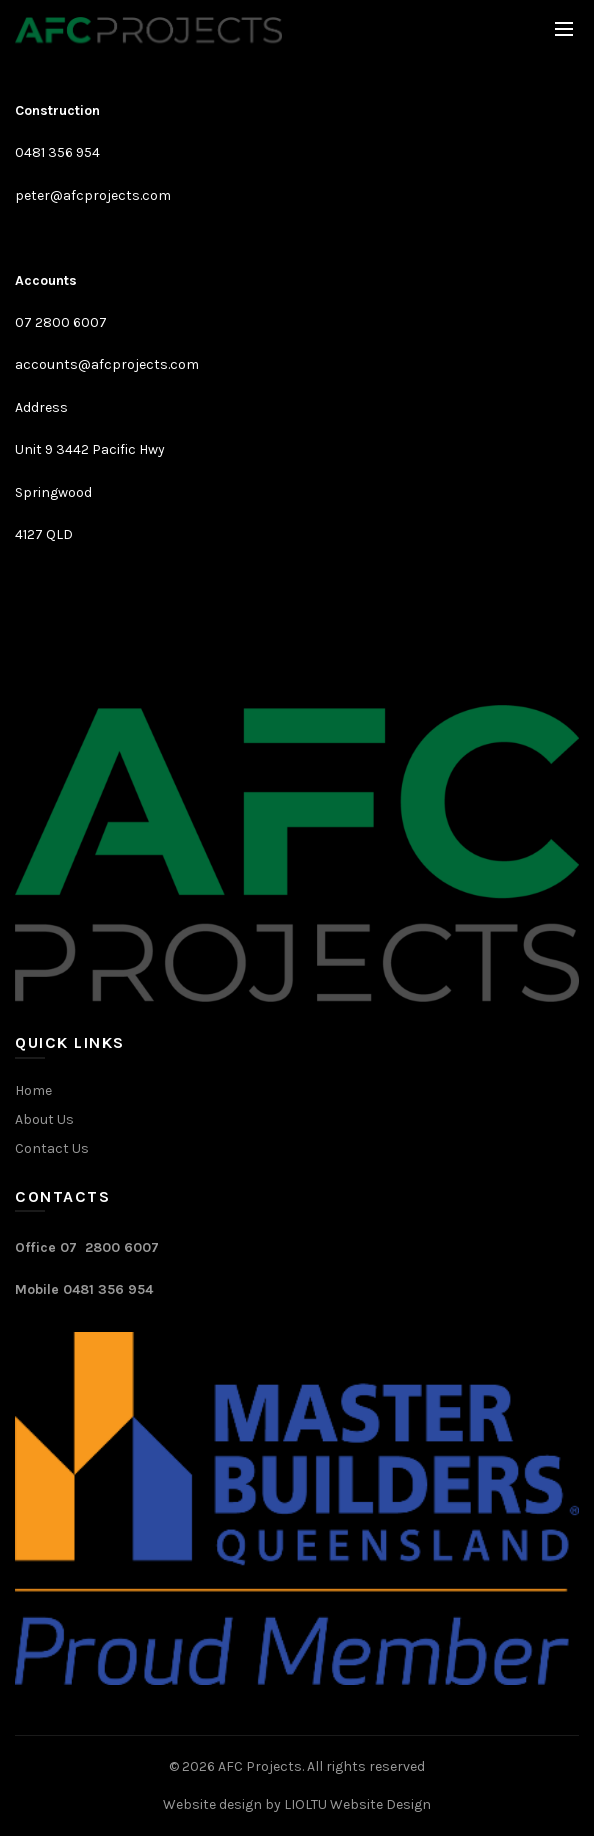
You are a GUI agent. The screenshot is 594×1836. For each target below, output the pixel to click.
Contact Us (52, 1148)
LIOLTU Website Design (357, 1804)
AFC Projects (260, 1766)
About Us (44, 1119)
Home (33, 1090)
